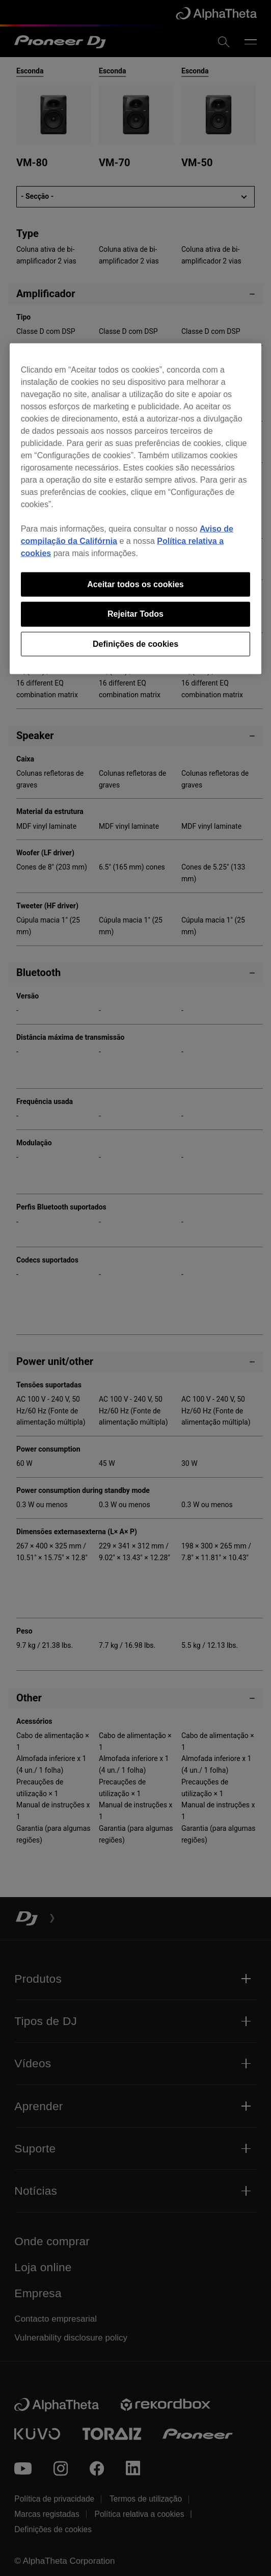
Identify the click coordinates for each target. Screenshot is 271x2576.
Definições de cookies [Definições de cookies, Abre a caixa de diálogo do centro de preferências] (135, 643)
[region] (136, 509)
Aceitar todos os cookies (135, 584)
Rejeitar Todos (135, 614)
